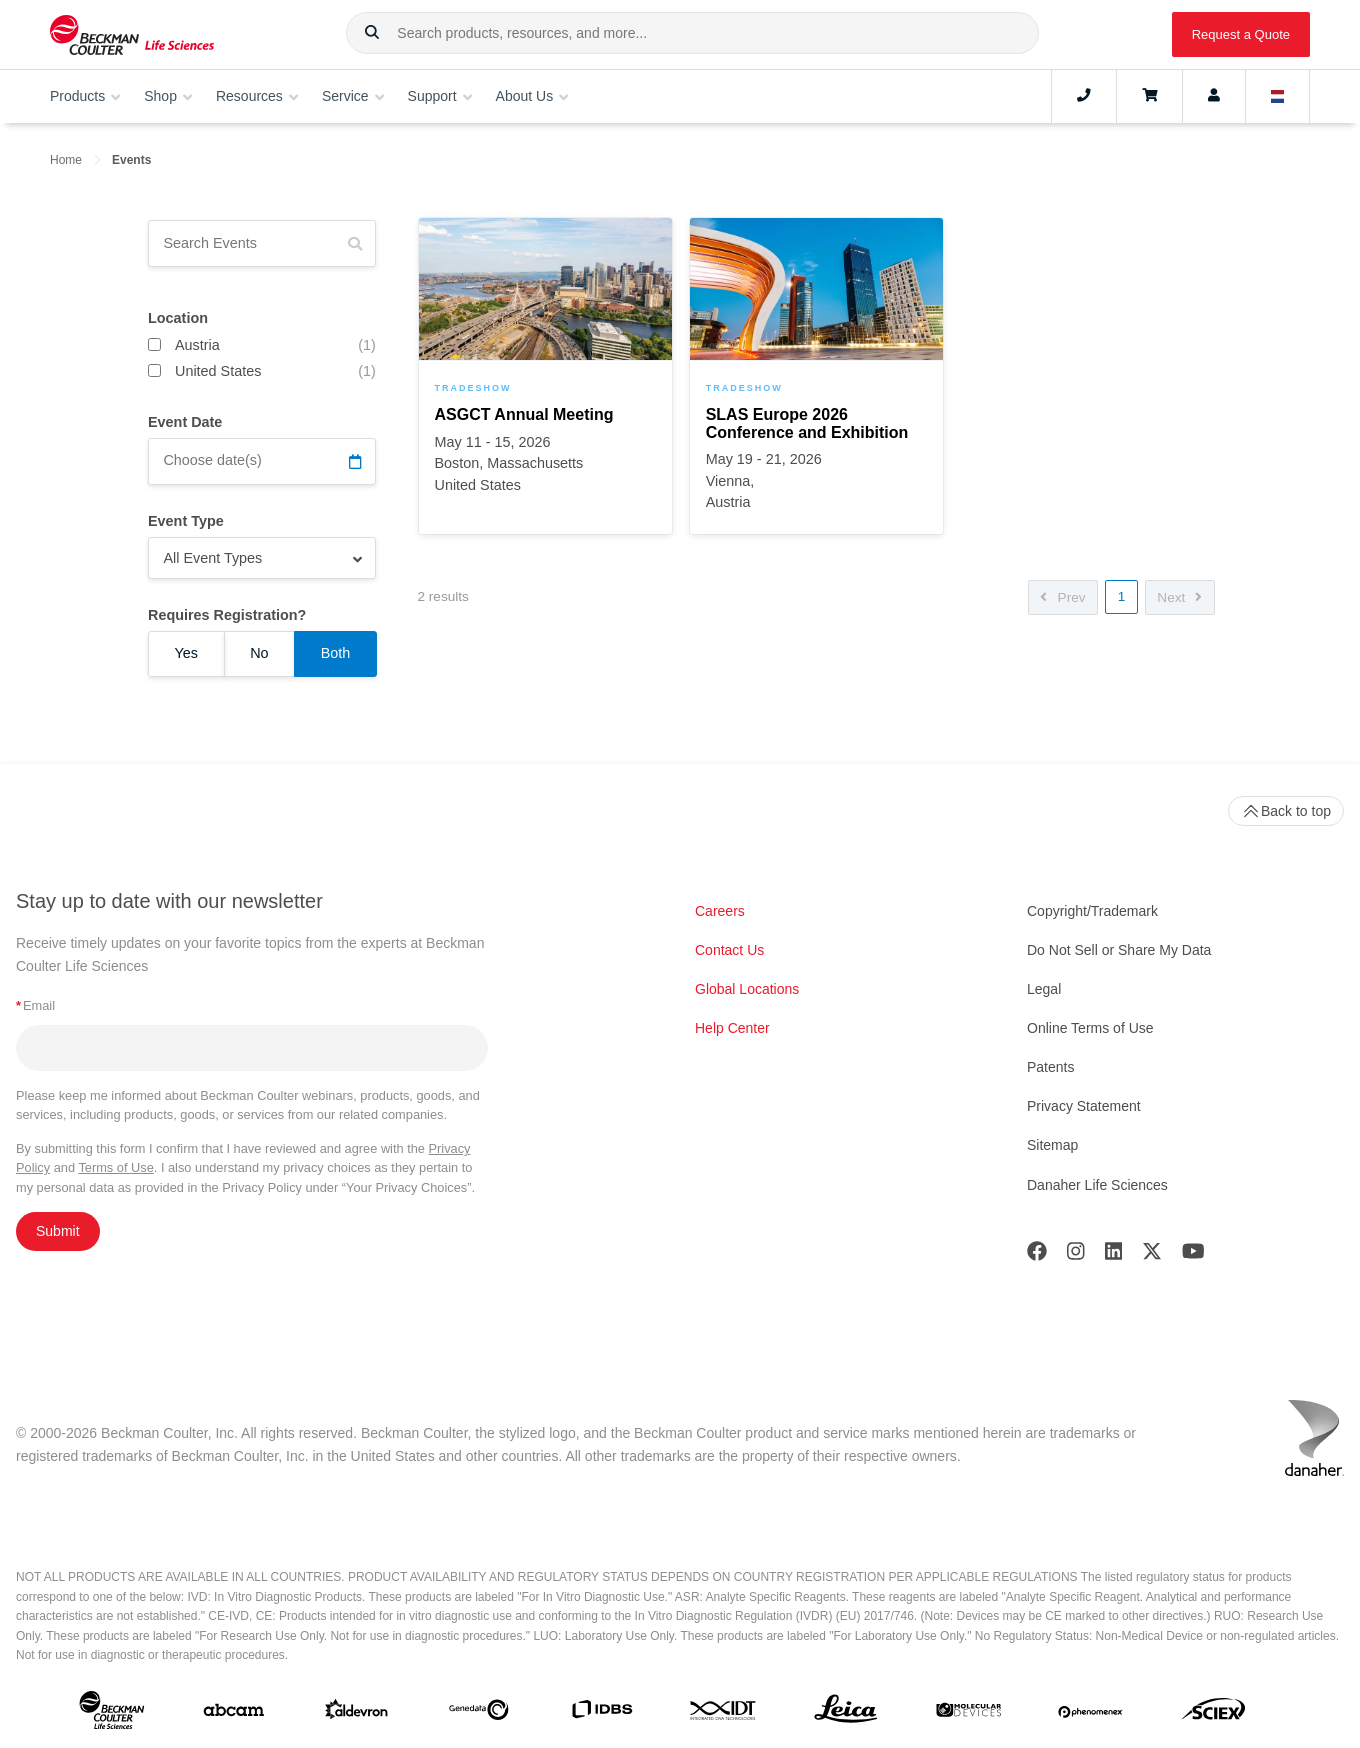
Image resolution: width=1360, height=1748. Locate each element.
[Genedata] (479, 1714)
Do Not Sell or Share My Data (1119, 950)
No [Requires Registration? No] (259, 653)
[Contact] (1084, 96)
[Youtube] (1193, 1255)
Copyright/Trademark (1092, 911)
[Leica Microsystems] (846, 1714)
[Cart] (1149, 96)
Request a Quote (1241, 34)
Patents (1050, 1067)
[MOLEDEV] (969, 1714)
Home (66, 160)
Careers (720, 911)
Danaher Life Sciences (1097, 1185)
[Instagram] (1076, 1255)
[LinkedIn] (1114, 1255)
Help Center (732, 1028)
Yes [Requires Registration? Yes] (186, 653)
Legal (1044, 989)
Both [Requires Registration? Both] (336, 653)
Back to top (1286, 811)
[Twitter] (1152, 1255)
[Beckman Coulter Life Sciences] (132, 34)
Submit (58, 1231)
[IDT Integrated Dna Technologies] (724, 1714)
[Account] (1214, 96)
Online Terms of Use (1090, 1028)
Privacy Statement (1084, 1106)
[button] (372, 33)
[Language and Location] (1278, 96)
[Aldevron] (357, 1713)
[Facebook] (1037, 1255)
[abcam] (234, 1714)
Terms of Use (115, 1167)
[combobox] (692, 33)
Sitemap (1052, 1145)
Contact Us (729, 950)
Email (35, 1005)
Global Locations (747, 989)
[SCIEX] (1214, 1713)
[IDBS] (602, 1713)
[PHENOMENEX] (1091, 1714)
